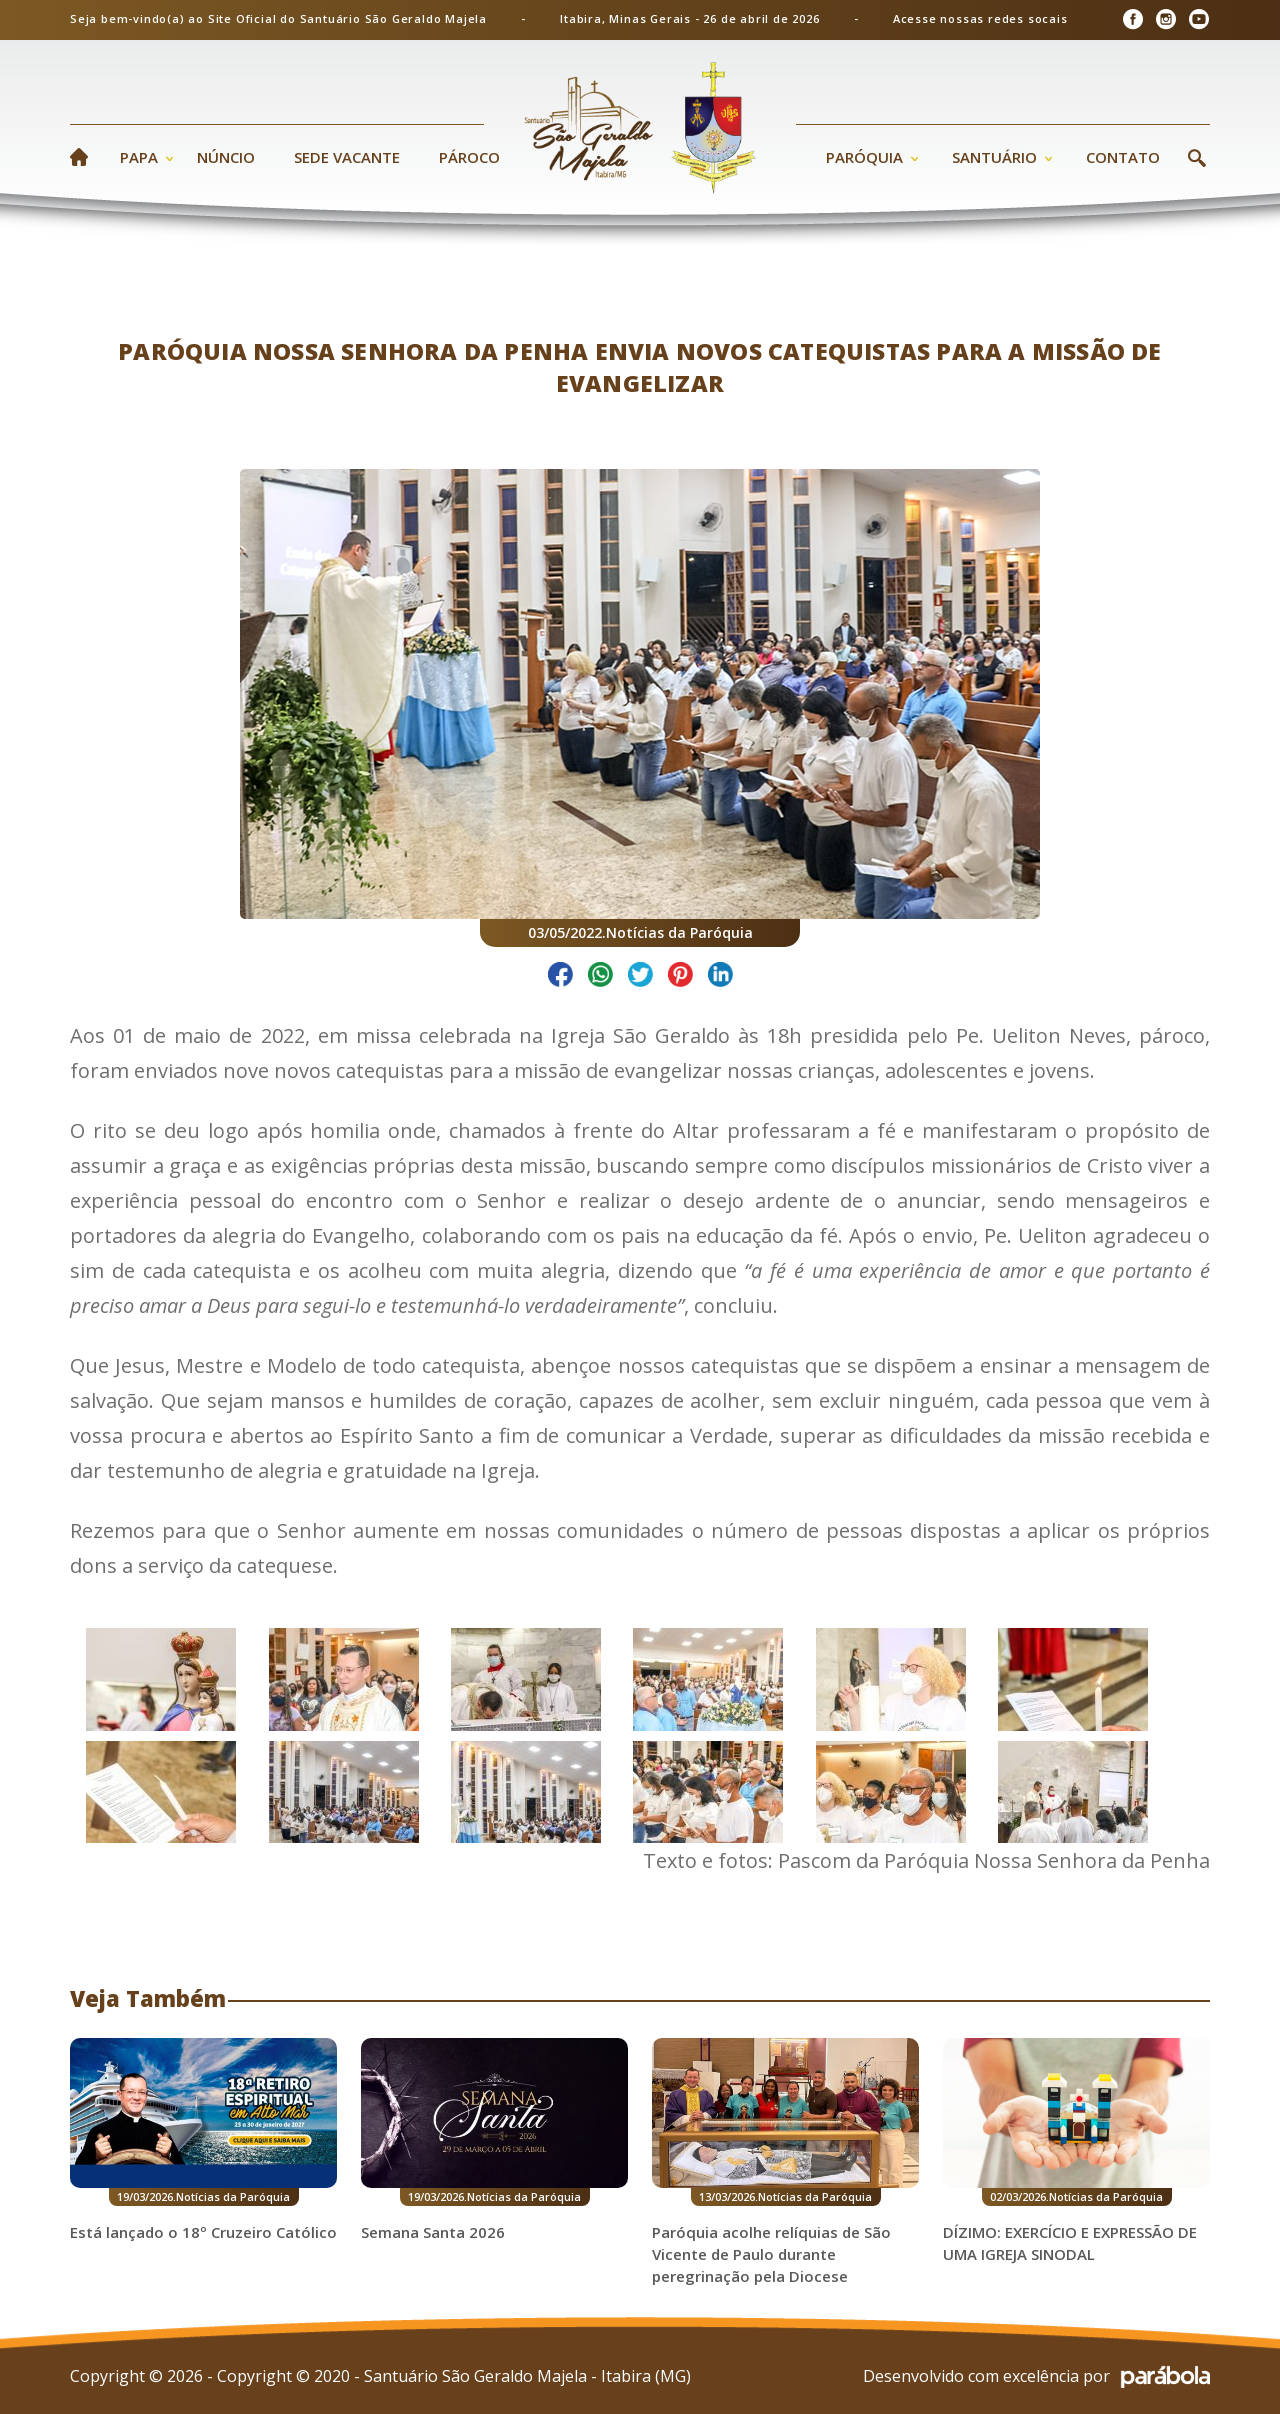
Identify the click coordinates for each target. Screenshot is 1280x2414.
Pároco (469, 157)
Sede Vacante (347, 157)
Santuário (994, 157)
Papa (139, 157)
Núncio (226, 157)
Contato (1123, 157)
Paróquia (864, 157)
